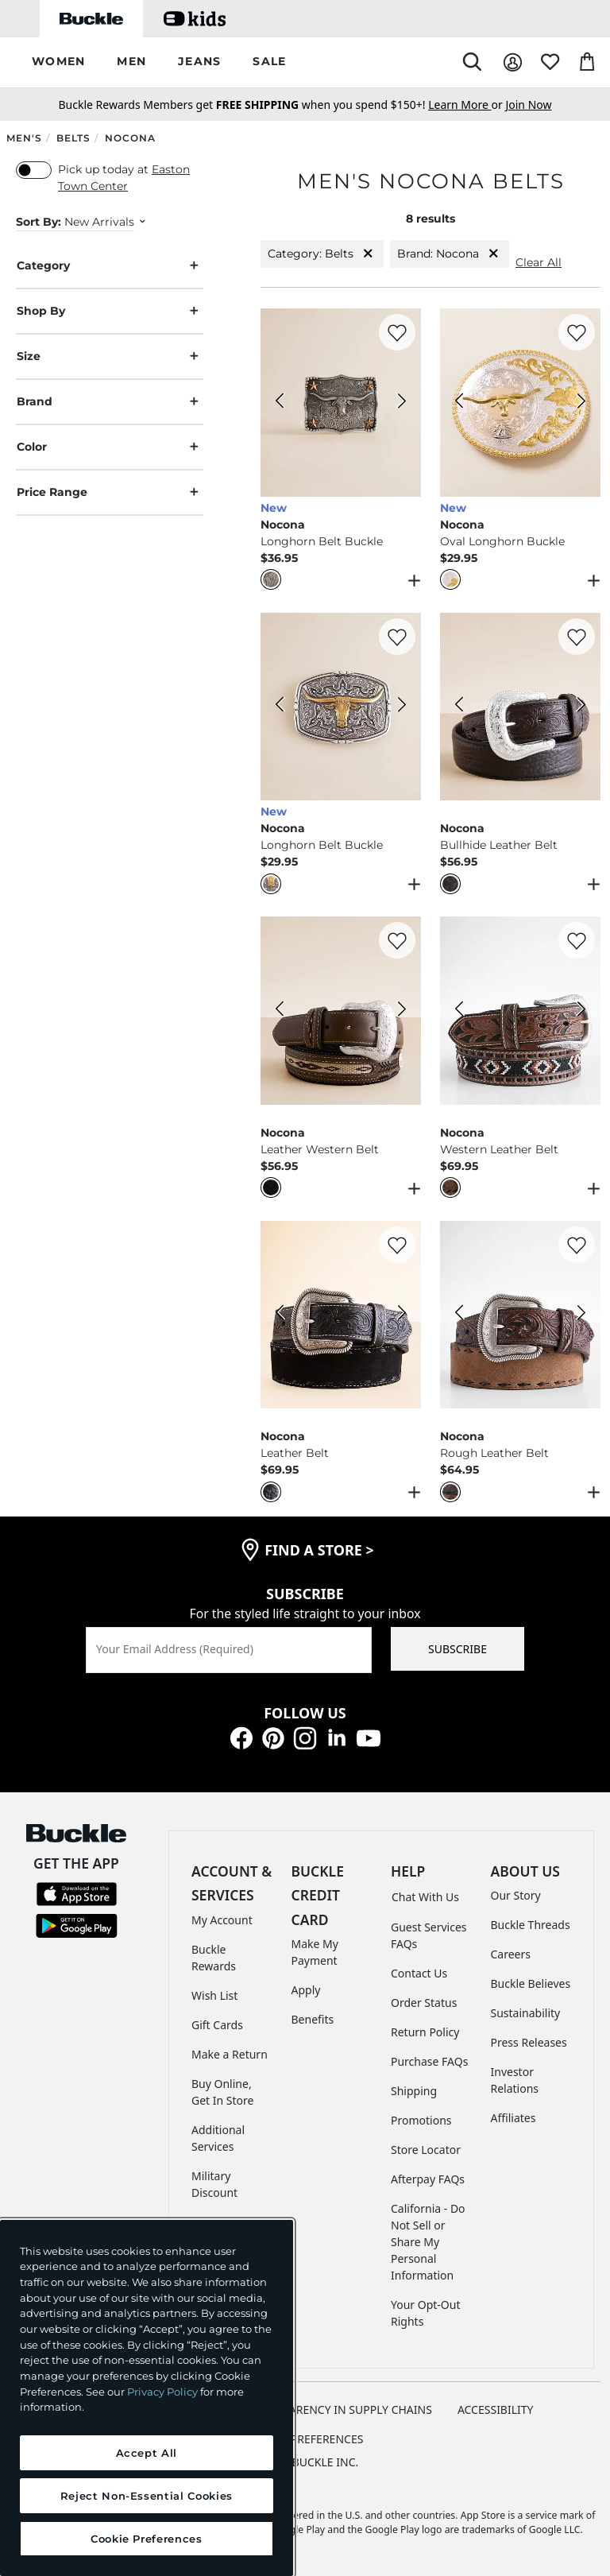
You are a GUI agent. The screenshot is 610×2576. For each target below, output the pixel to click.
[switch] (34, 170)
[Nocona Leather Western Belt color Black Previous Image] (280, 1011)
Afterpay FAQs (428, 2179)
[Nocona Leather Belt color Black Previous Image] (280, 1314)
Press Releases (529, 2042)
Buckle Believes (531, 1983)
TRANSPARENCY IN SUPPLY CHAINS (340, 2409)
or (466, 104)
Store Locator (426, 2149)
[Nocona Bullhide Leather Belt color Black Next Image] (581, 706)
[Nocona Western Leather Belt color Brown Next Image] (581, 1011)
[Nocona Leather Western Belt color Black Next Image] (402, 1011)
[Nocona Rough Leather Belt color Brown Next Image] (581, 1314)
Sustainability (526, 2012)
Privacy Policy (162, 2391)
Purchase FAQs (429, 2061)
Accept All (147, 2452)
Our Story (516, 1895)
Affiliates (513, 2117)
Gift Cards (217, 2024)
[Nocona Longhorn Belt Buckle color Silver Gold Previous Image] (280, 706)
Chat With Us (425, 1896)
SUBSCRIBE (457, 1648)
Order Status (424, 2002)
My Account (222, 1919)
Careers (511, 1954)
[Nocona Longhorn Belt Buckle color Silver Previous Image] (280, 403)
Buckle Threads (530, 1924)
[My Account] (512, 62)
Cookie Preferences (305, 2438)
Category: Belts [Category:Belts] (322, 254)
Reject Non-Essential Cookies (146, 2495)
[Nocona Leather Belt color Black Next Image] (402, 1314)
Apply (306, 1989)
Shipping (414, 2090)
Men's (24, 138)
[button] (58, 62)
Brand (110, 401)
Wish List (214, 1995)
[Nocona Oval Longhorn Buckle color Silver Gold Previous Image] (459, 403)
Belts (73, 138)
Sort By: (38, 222)
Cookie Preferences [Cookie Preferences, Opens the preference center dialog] (147, 2538)
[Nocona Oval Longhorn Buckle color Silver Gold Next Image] (581, 403)
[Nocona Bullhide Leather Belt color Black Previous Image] (459, 706)
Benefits (312, 2019)
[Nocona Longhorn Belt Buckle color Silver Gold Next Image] (402, 706)
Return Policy (425, 2031)
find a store (319, 1549)
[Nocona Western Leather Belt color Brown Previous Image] (459, 1011)
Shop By (110, 311)
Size (110, 356)
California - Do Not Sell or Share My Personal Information (428, 2242)
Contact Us (419, 1973)
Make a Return (229, 2054)
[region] (146, 2398)
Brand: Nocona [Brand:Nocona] (449, 254)
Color (110, 447)
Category (110, 266)
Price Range (110, 492)
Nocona (130, 138)
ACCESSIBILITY (496, 2409)
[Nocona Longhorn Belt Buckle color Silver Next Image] (402, 403)
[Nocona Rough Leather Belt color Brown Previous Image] (459, 1314)
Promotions (421, 2120)
